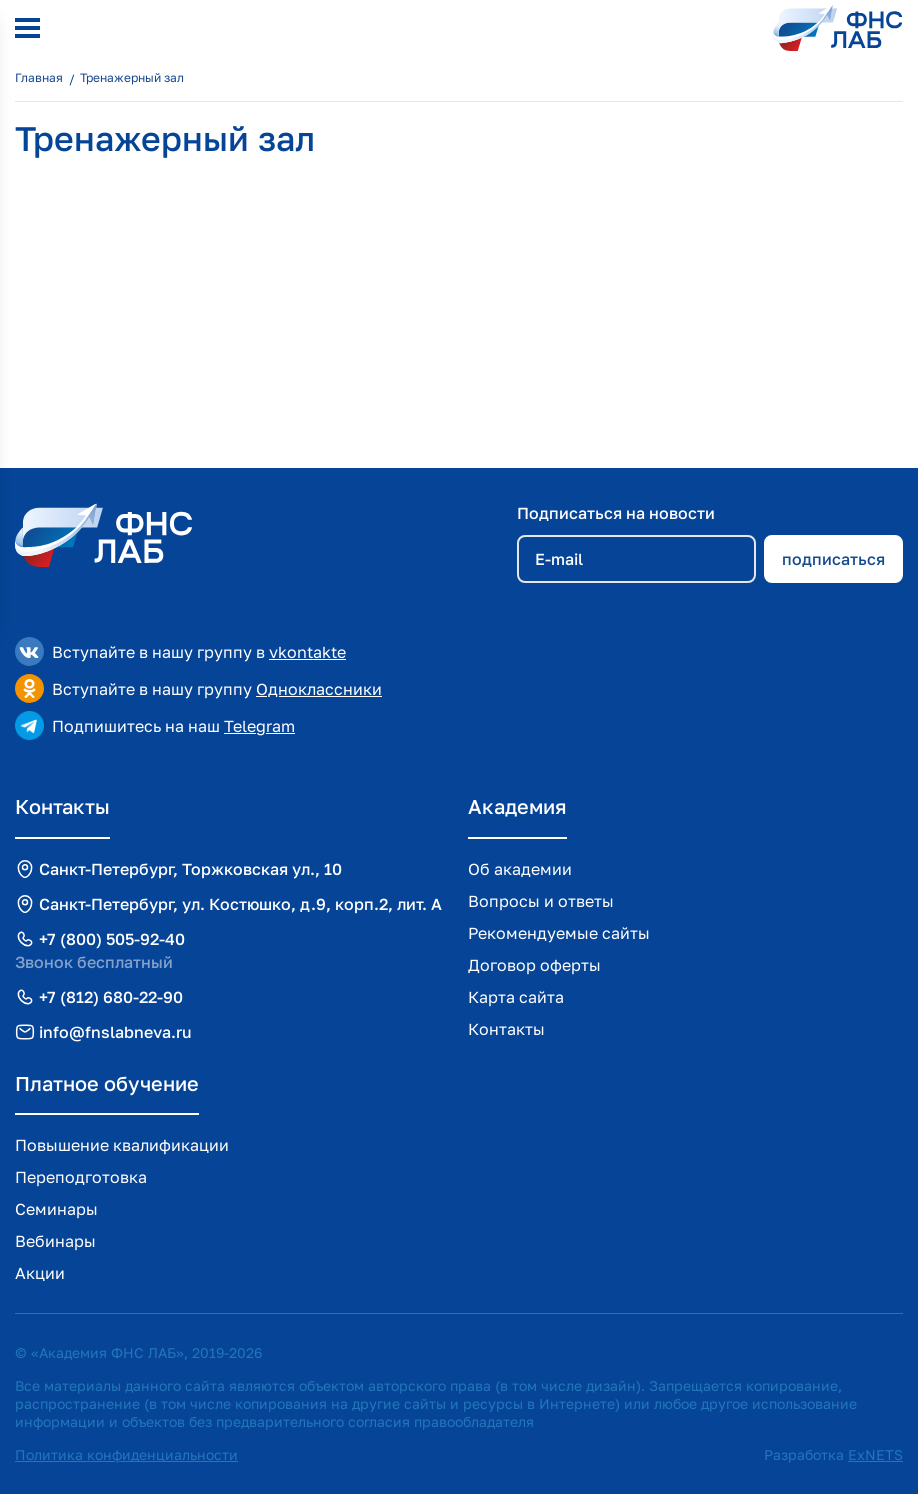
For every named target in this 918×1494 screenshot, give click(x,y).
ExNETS (875, 1454)
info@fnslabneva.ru (115, 1032)
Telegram (259, 726)
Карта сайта (516, 997)
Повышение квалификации (122, 1145)
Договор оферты (534, 965)
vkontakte (307, 652)
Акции (40, 1273)
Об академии (520, 869)
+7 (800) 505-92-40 (112, 939)
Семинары (56, 1209)
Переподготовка (81, 1177)
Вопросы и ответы (541, 901)
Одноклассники (319, 689)
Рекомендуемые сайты (559, 933)
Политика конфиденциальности (126, 1454)
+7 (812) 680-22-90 (111, 997)
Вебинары (55, 1241)
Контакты (506, 1029)
